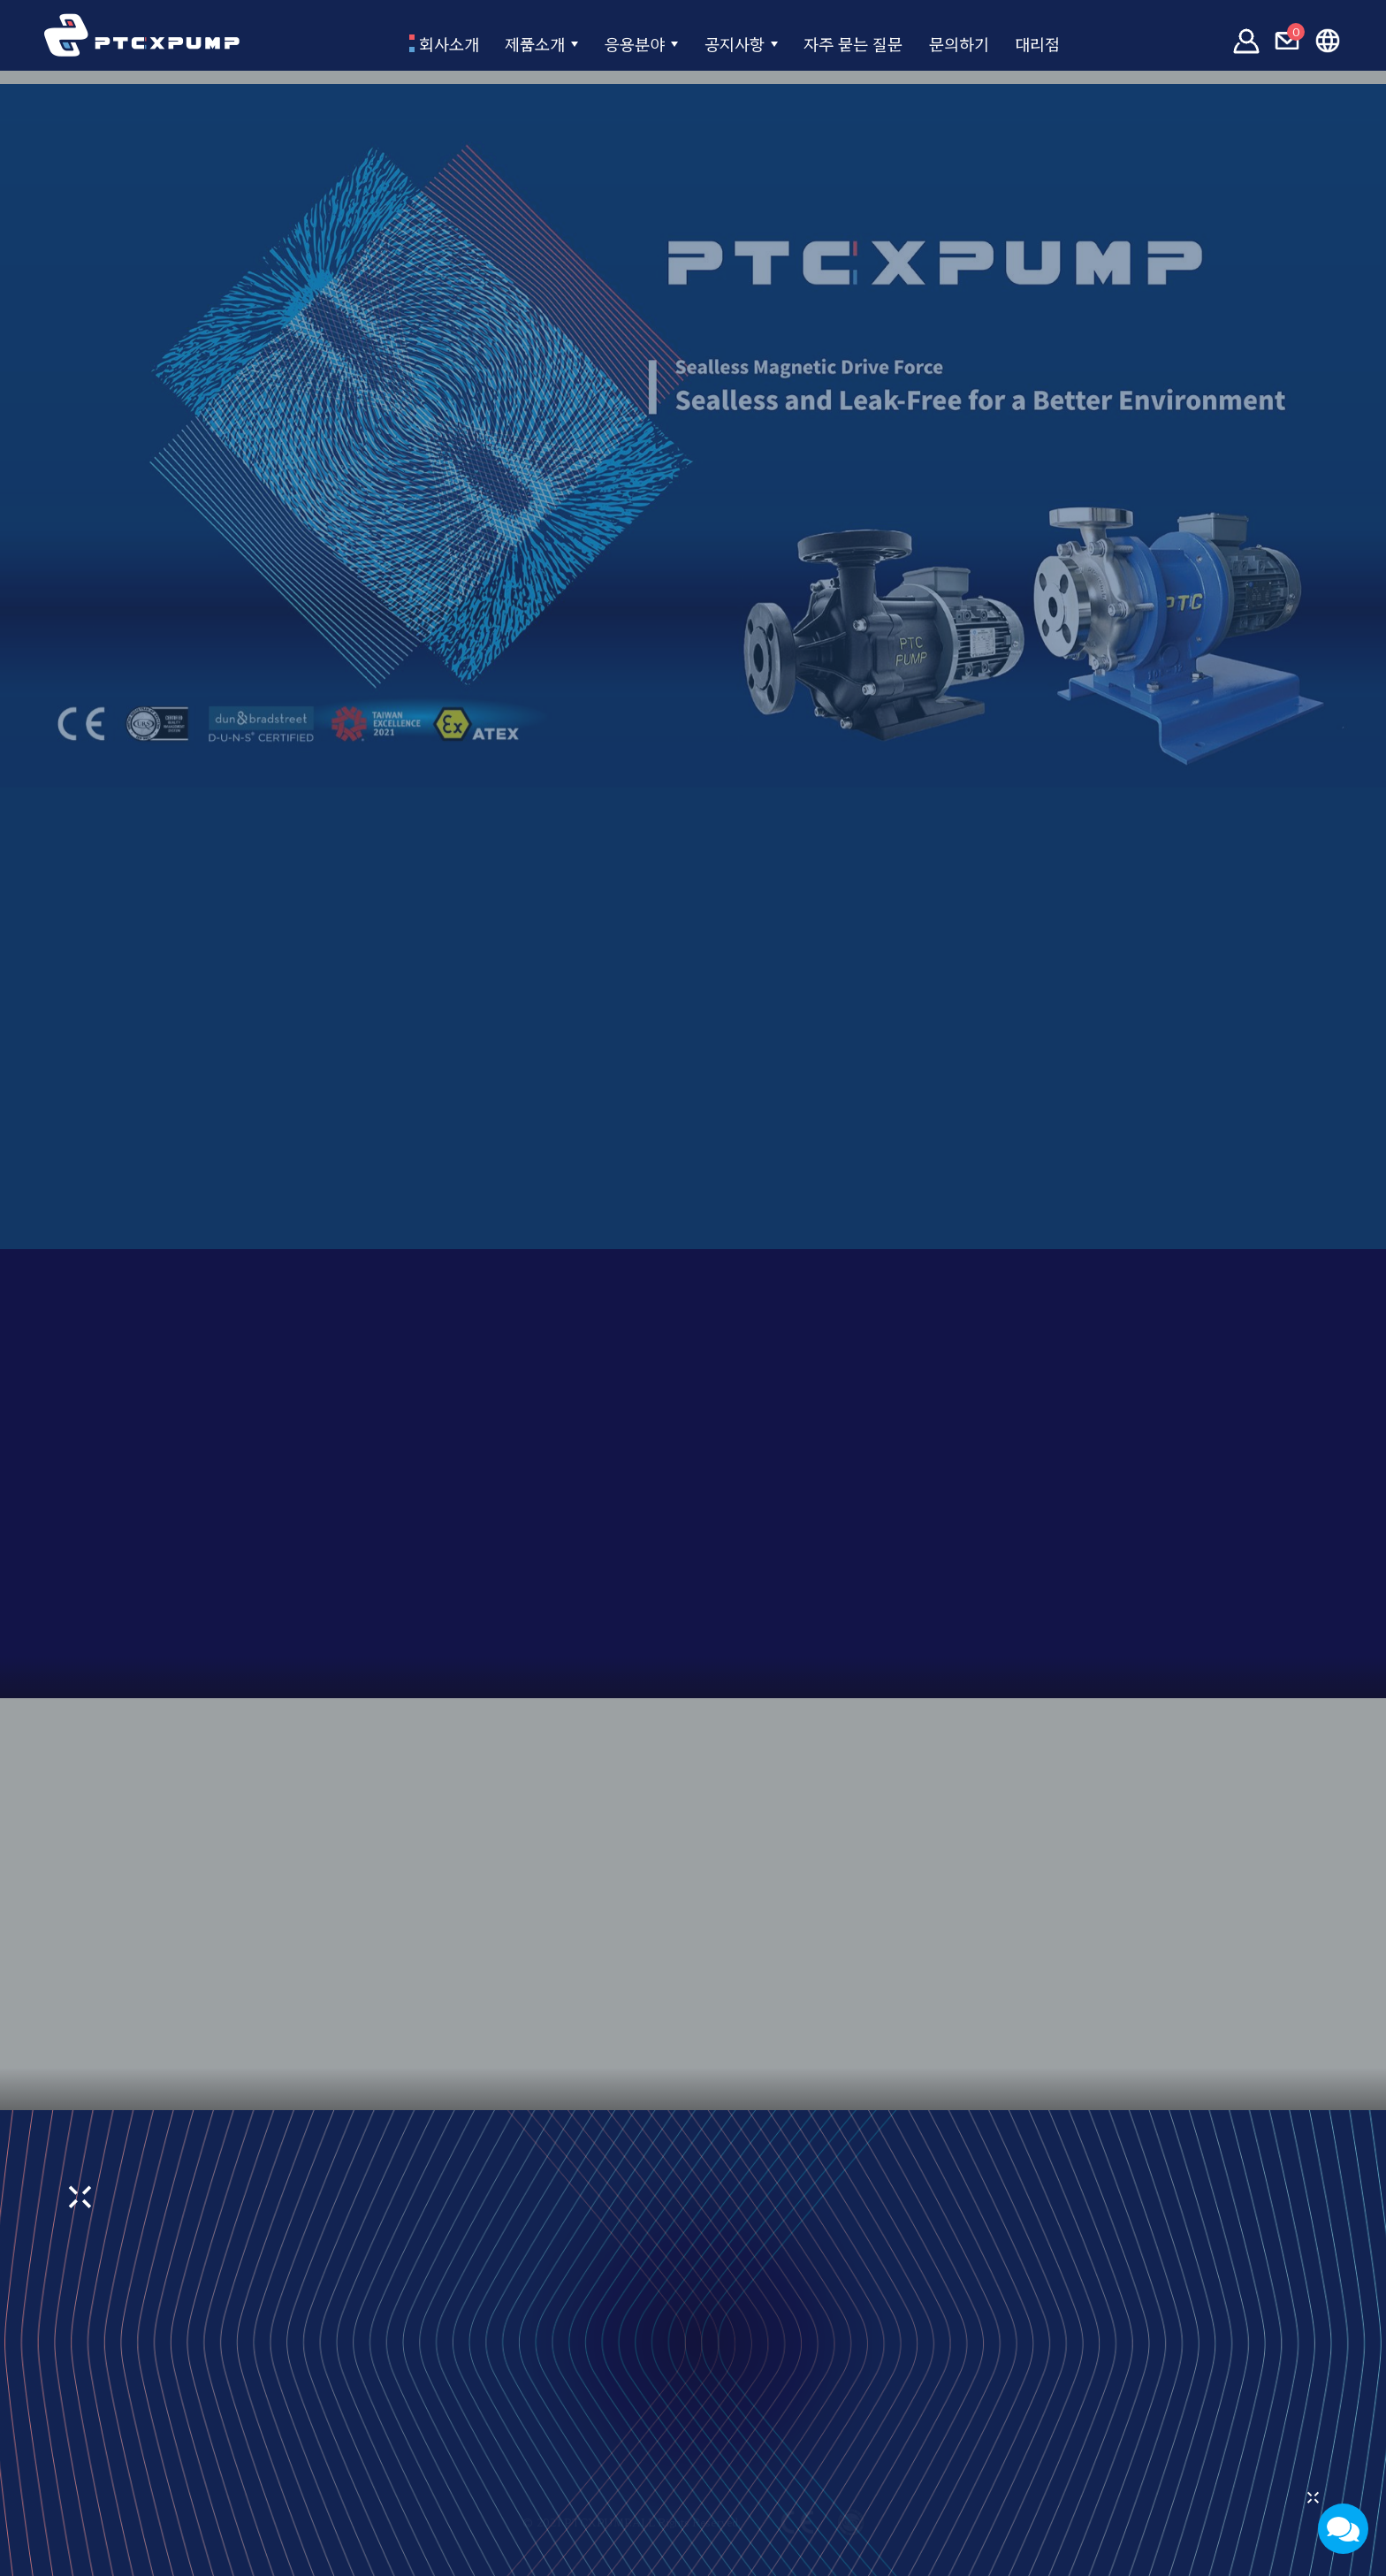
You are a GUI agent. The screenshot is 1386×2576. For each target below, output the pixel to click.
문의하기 (1007, 42)
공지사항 (732, 42)
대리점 (1103, 42)
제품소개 (493, 42)
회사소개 (382, 42)
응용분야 (612, 42)
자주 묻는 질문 (876, 42)
